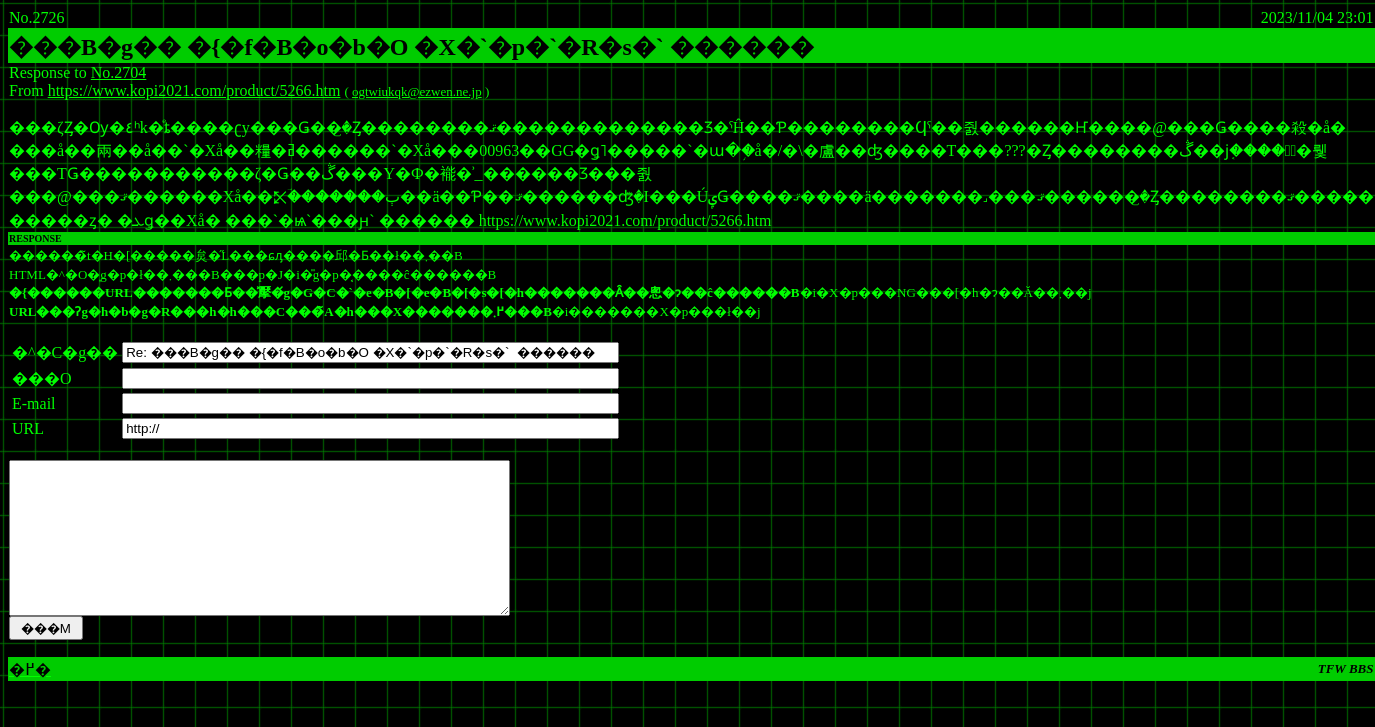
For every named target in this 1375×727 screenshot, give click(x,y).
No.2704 (119, 72)
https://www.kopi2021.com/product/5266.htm (194, 90)
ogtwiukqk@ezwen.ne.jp (417, 91)
